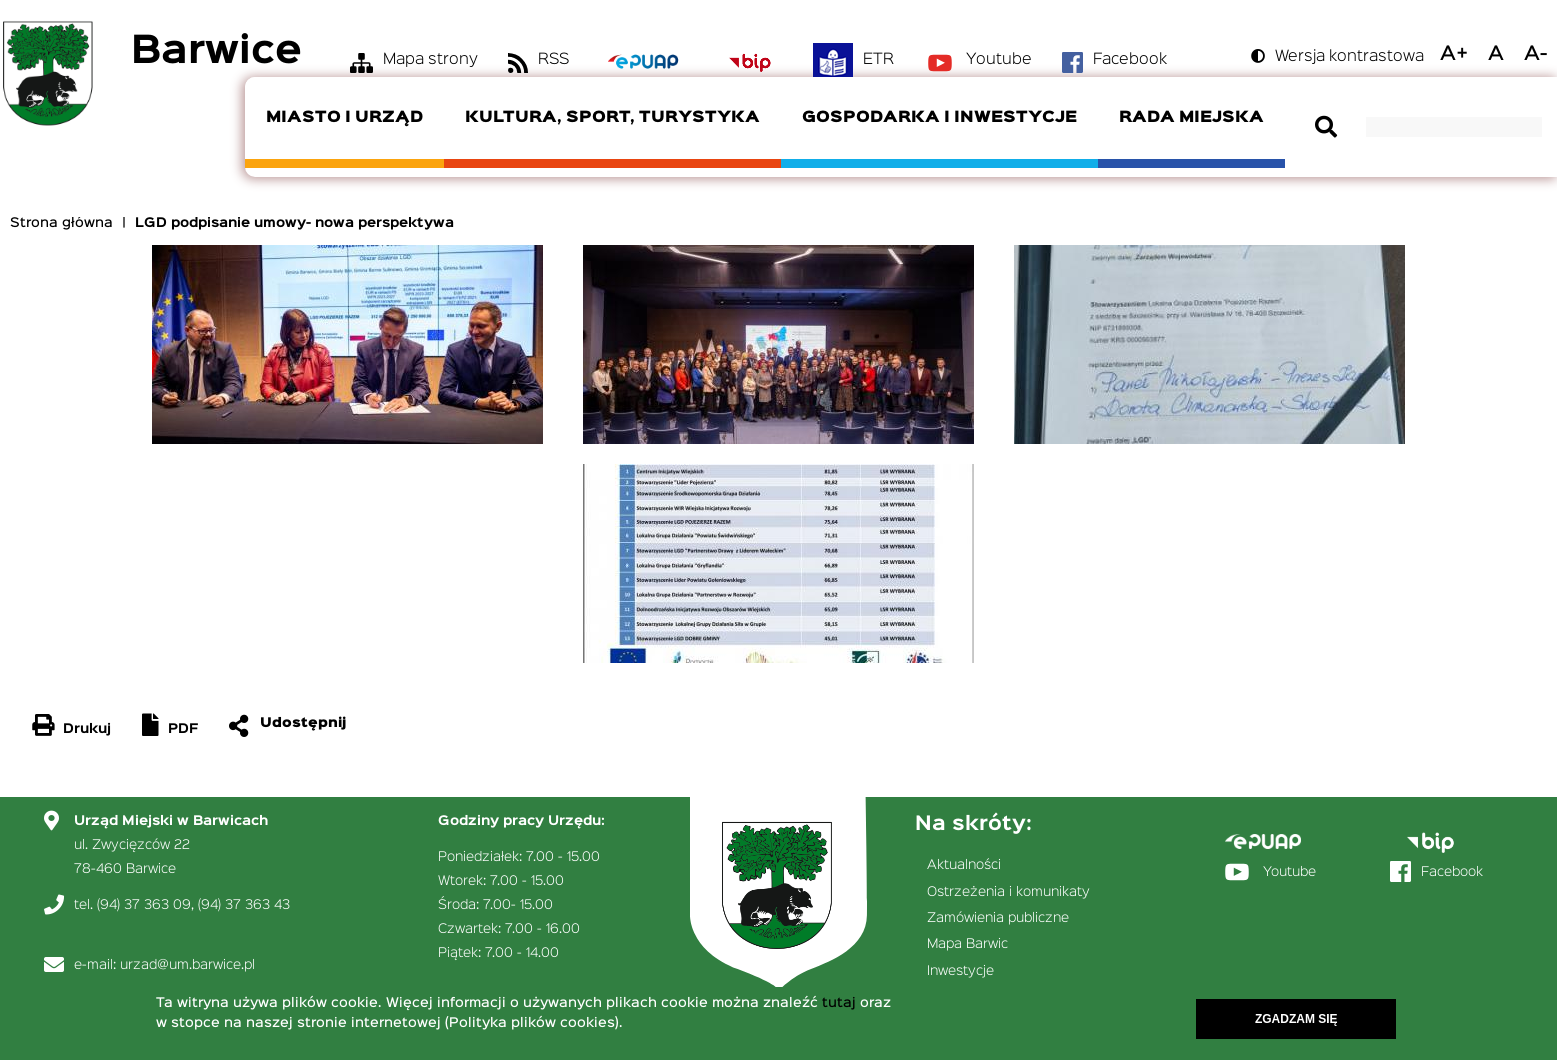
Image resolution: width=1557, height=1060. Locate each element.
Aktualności (964, 865)
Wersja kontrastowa (1349, 57)
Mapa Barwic (967, 944)
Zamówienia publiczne (998, 918)
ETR (878, 60)
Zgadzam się (1296, 1021)
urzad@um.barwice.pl (187, 965)
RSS (553, 60)
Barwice (216, 52)
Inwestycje (960, 971)
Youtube (999, 60)
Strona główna (61, 223)
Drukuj (87, 729)
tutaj (839, 1005)
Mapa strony (430, 60)
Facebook (1130, 60)
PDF (183, 729)
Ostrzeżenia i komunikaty (1008, 892)
